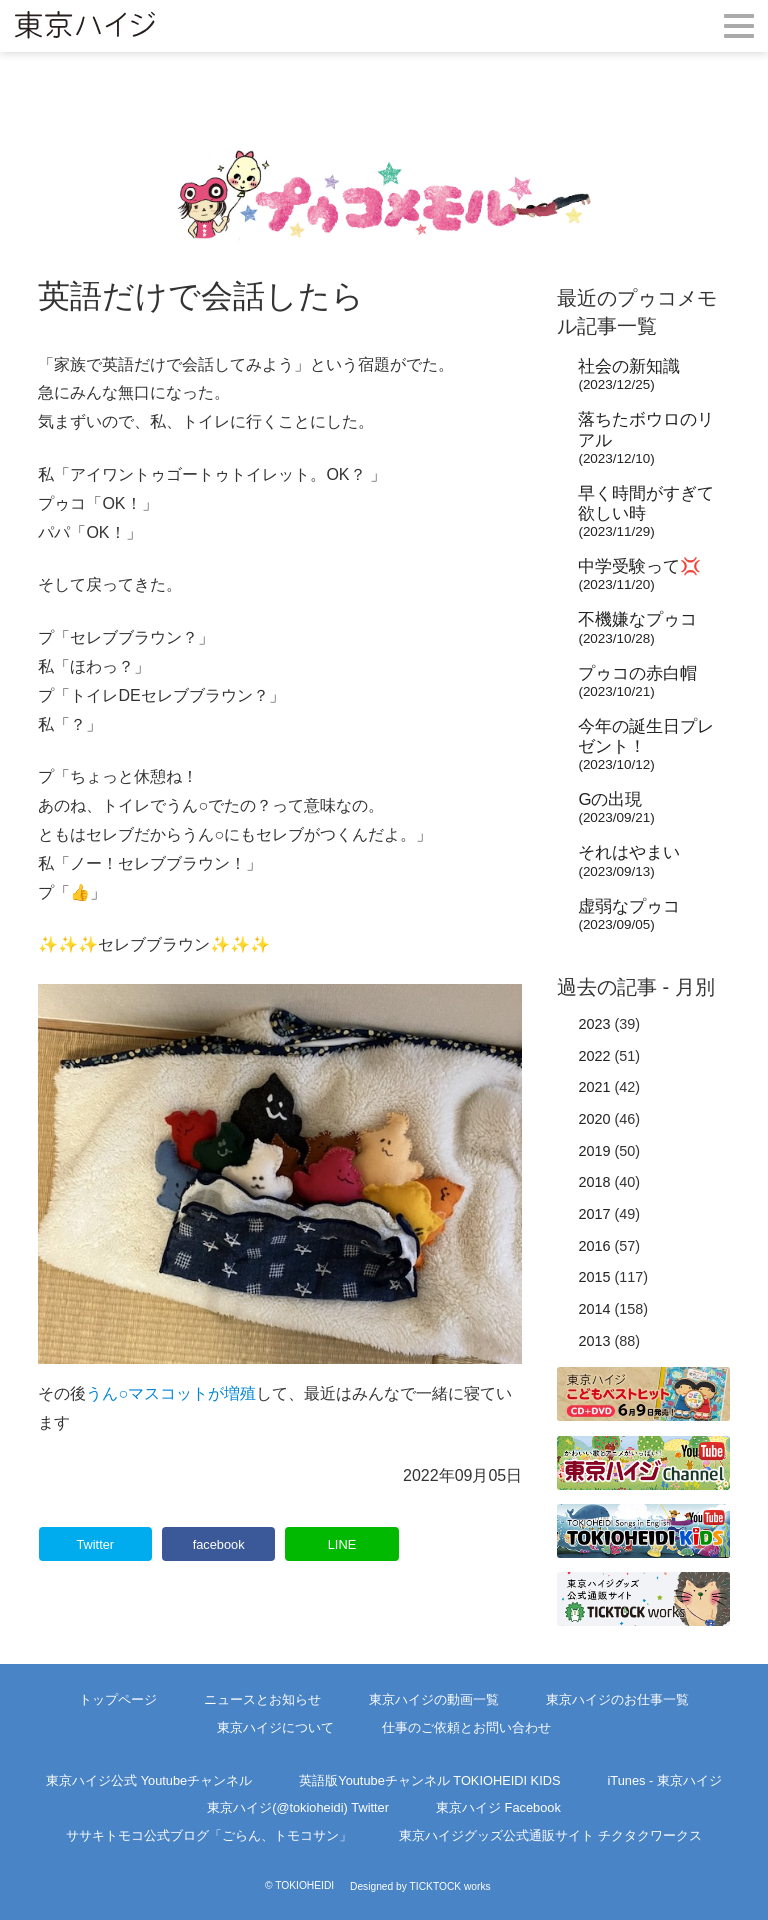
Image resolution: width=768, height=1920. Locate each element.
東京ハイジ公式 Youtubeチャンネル (149, 1780)
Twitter (95, 1544)
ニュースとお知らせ (262, 1699)
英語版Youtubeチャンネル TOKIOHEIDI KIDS (429, 1780)
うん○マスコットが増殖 (171, 1393)
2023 (594, 1024)
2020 (594, 1119)
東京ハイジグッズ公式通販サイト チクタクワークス (550, 1835)
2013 (594, 1341)
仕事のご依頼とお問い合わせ (466, 1727)
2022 (594, 1056)
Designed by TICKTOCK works (420, 1886)
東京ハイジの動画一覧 (434, 1699)
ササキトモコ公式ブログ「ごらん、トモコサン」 (209, 1835)
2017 (594, 1214)
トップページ (118, 1699)
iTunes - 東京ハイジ (665, 1780)
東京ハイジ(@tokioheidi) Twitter (298, 1807)
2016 (594, 1246)
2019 (594, 1151)
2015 (594, 1277)
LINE (342, 1544)
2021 (594, 1087)
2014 (594, 1309)
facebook (219, 1544)
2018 (594, 1182)
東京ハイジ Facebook (498, 1807)
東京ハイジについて (275, 1727)
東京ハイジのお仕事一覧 (617, 1699)
